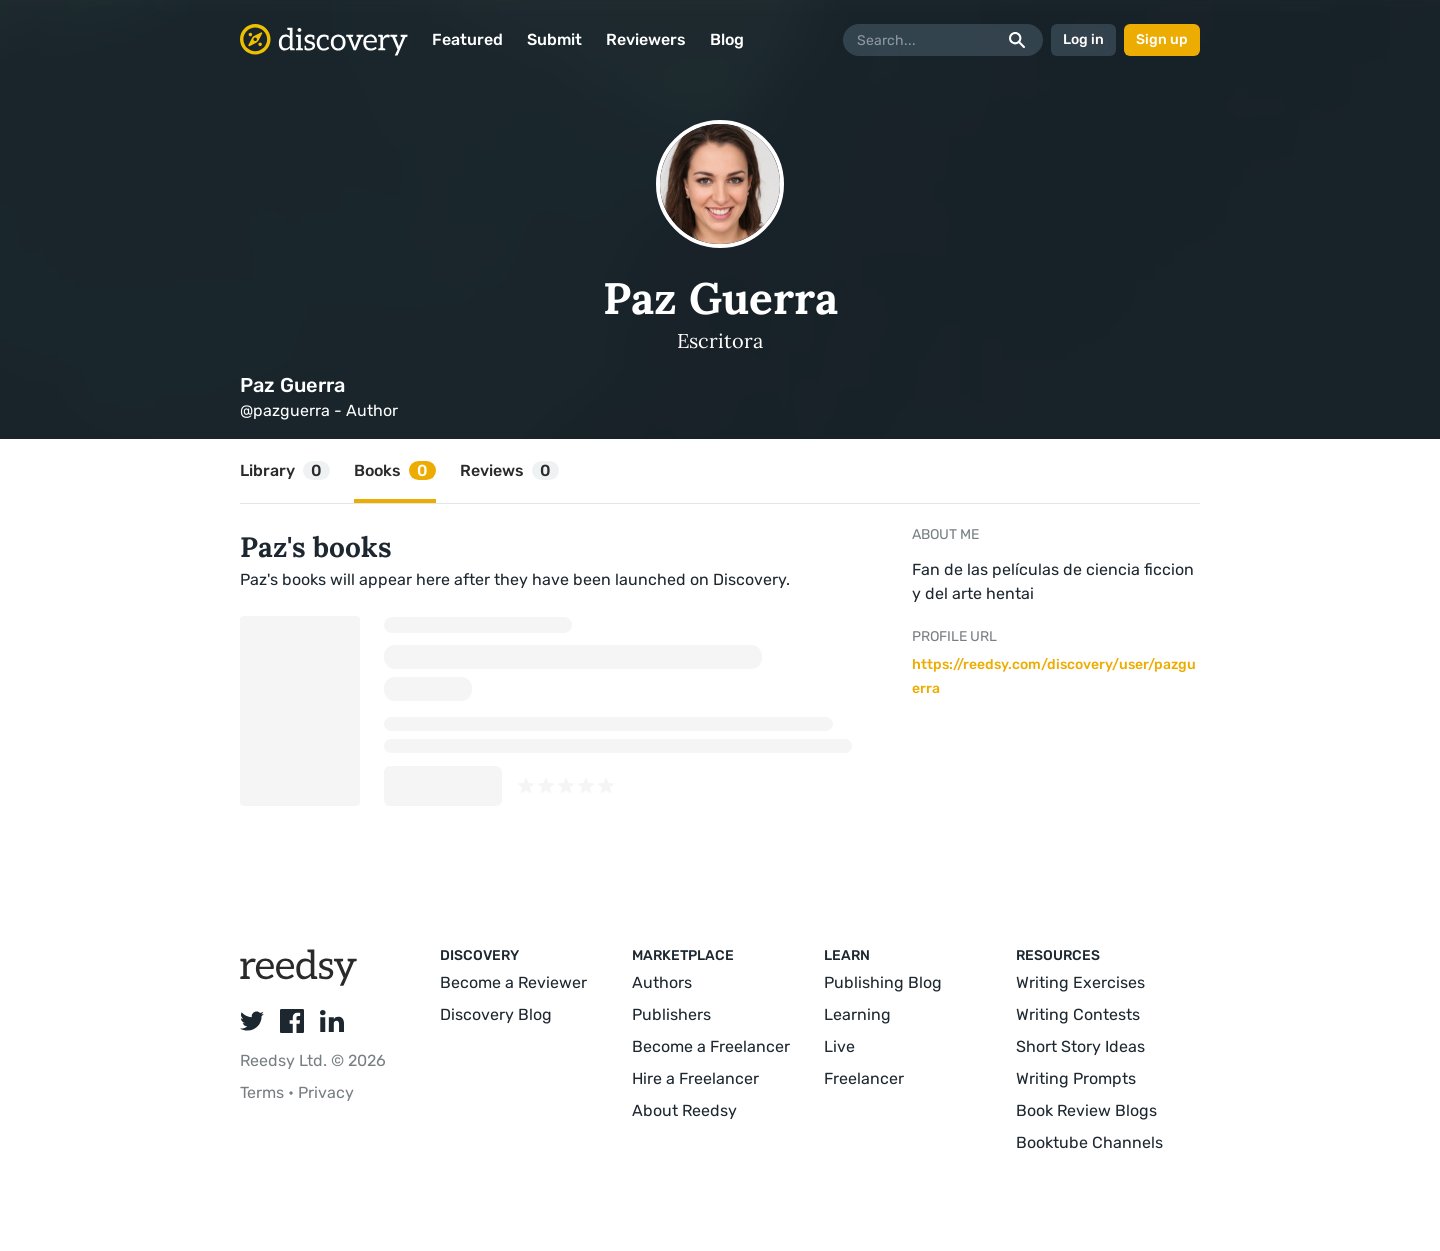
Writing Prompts (1076, 1078)
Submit (554, 39)
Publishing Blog (883, 982)
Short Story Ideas (1080, 1046)
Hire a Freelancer (695, 1078)
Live (839, 1046)
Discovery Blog (496, 1014)
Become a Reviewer (513, 982)
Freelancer (864, 1078)
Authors (662, 982)
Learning (857, 1014)
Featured (467, 39)
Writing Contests (1078, 1014)
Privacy (326, 1092)
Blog (727, 39)
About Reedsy (684, 1110)
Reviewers (646, 39)
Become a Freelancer (711, 1046)
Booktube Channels (1089, 1142)
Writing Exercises (1080, 982)
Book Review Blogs (1086, 1110)
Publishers (671, 1014)
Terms (264, 1092)
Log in (1083, 39)
